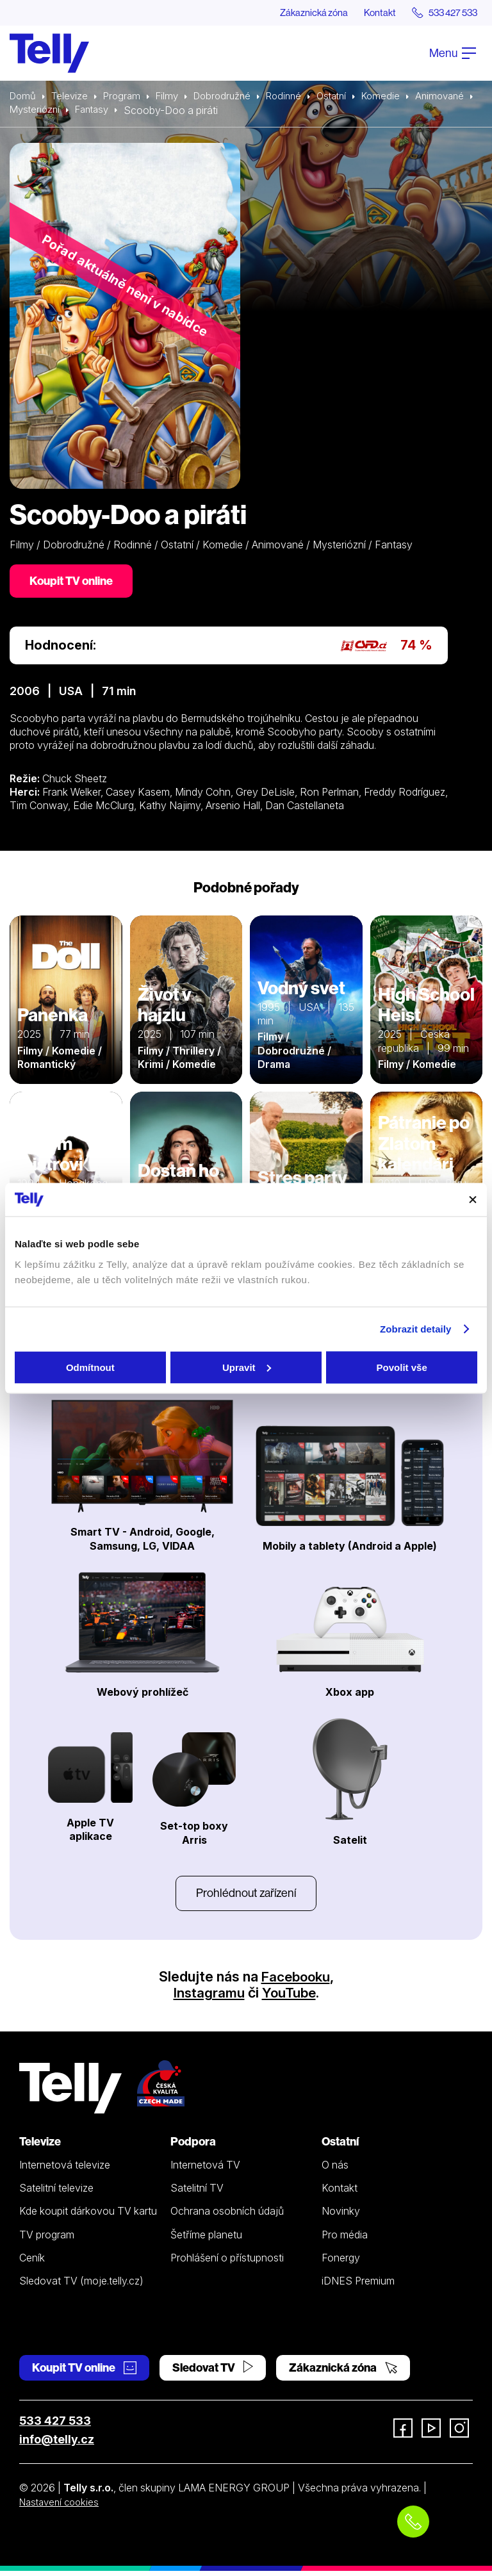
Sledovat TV (212, 2373)
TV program (46, 2239)
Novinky (341, 2216)
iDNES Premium (358, 2286)
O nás (335, 2169)
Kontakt (368, 12)
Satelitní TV (197, 2193)
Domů (24, 97)
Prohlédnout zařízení (246, 1897)
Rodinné (297, 97)
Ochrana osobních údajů (227, 2216)
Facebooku (295, 1981)
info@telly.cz (56, 2445)
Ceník (32, 2262)
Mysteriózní (103, 111)
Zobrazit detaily (416, 1329)
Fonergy (341, 2262)
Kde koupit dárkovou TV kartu (88, 2216)
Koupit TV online (73, 582)
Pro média (345, 2239)
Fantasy (164, 111)
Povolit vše (402, 1366)
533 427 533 (55, 2426)
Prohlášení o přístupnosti (227, 2262)
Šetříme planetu (206, 2239)
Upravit (246, 1366)
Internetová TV (205, 2169)
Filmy (173, 97)
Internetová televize (64, 2169)
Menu (452, 53)
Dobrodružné (232, 97)
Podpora (193, 2147)
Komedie (400, 97)
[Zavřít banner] (472, 1199)
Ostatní (348, 97)
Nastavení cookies (62, 2506)
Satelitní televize (56, 2193)
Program (126, 97)
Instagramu (207, 1997)
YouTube (289, 1997)
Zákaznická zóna (296, 12)
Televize (72, 97)
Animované (36, 111)
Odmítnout (90, 1366)
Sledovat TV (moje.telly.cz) (81, 2286)
